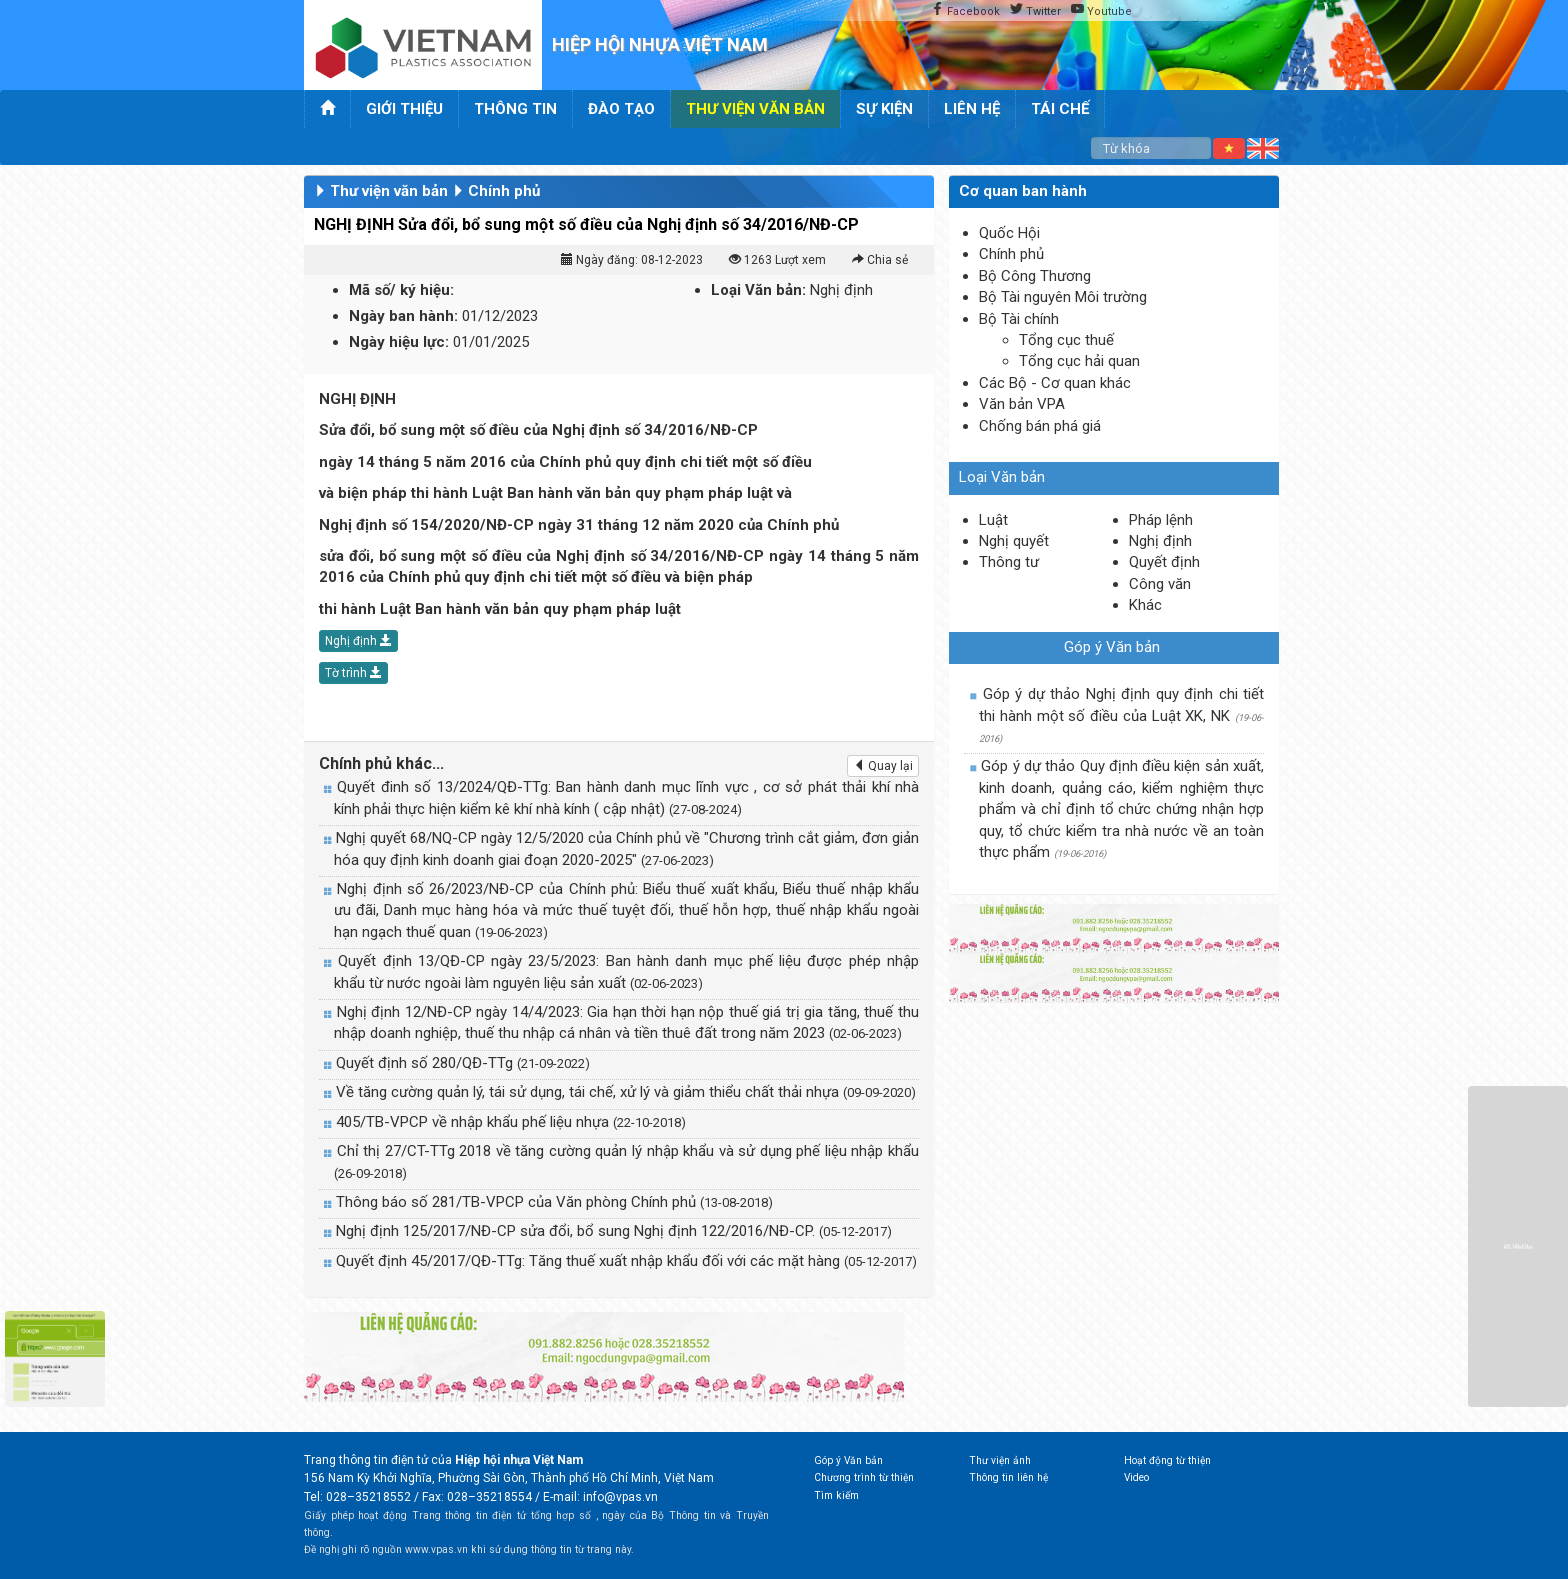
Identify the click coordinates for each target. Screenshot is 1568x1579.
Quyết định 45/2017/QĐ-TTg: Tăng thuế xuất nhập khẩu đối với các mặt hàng (626, 1261)
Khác (1145, 605)
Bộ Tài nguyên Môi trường (1063, 297)
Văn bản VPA (1022, 404)
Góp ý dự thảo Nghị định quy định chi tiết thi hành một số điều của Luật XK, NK (1121, 714)
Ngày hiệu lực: (399, 342)
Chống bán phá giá (1040, 426)
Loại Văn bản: (758, 290)
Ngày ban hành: (403, 316)
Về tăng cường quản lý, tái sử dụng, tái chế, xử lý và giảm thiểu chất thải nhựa (626, 1092)
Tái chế (1060, 109)
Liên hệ (972, 109)
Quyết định (1164, 562)
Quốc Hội (1009, 233)
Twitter (1035, 11)
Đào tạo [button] (621, 109)
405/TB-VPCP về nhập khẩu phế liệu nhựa (511, 1122)
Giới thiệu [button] (404, 109)
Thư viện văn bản (389, 191)
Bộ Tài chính (1019, 319)
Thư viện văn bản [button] (755, 109)
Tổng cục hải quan (1079, 361)
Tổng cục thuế (1066, 340)
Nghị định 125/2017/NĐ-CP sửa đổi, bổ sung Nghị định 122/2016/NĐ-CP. (614, 1231)
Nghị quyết (1014, 541)
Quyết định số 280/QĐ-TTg (463, 1063)
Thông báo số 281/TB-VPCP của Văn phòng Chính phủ (554, 1202)
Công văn (1160, 584)
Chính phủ (504, 191)
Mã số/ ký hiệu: (401, 290)
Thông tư (1009, 562)
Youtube (1101, 11)
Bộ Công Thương (1035, 276)
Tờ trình (353, 673)
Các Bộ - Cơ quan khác (1055, 383)
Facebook (965, 11)
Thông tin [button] (515, 109)
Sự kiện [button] (884, 109)
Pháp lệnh (1161, 520)
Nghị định (358, 641)
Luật (993, 520)
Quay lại (883, 766)
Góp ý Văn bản (1112, 647)
